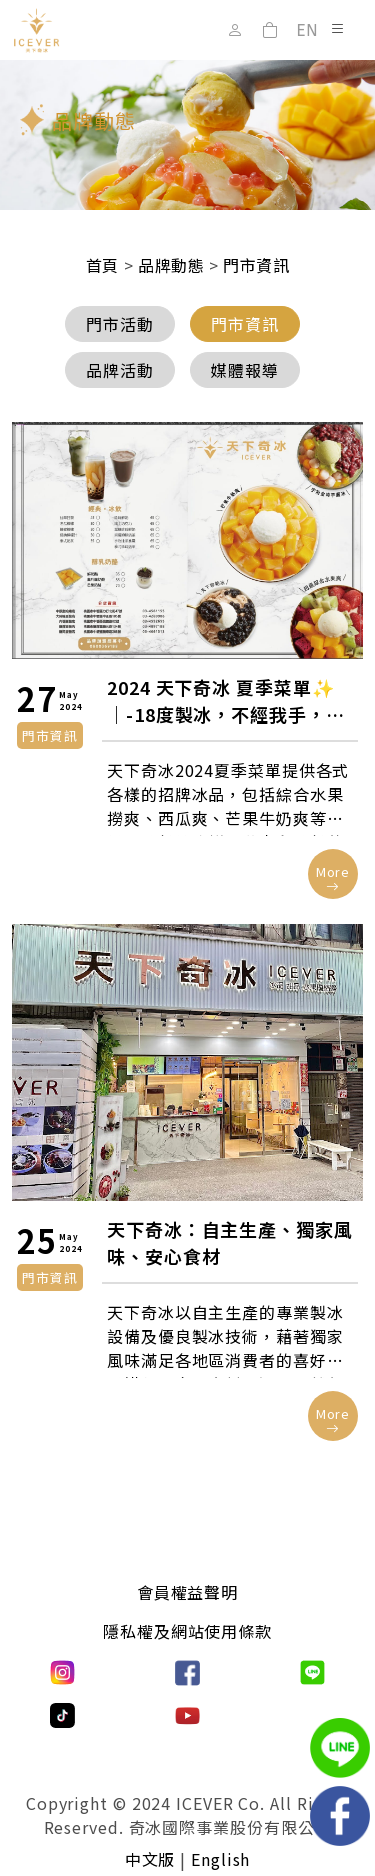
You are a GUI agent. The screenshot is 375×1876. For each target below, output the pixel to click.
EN (307, 30)
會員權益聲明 (187, 1592)
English (220, 1859)
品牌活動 (120, 370)
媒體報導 (245, 370)
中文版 (150, 1859)
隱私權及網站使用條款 (187, 1631)
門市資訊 (245, 324)
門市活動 (120, 324)
